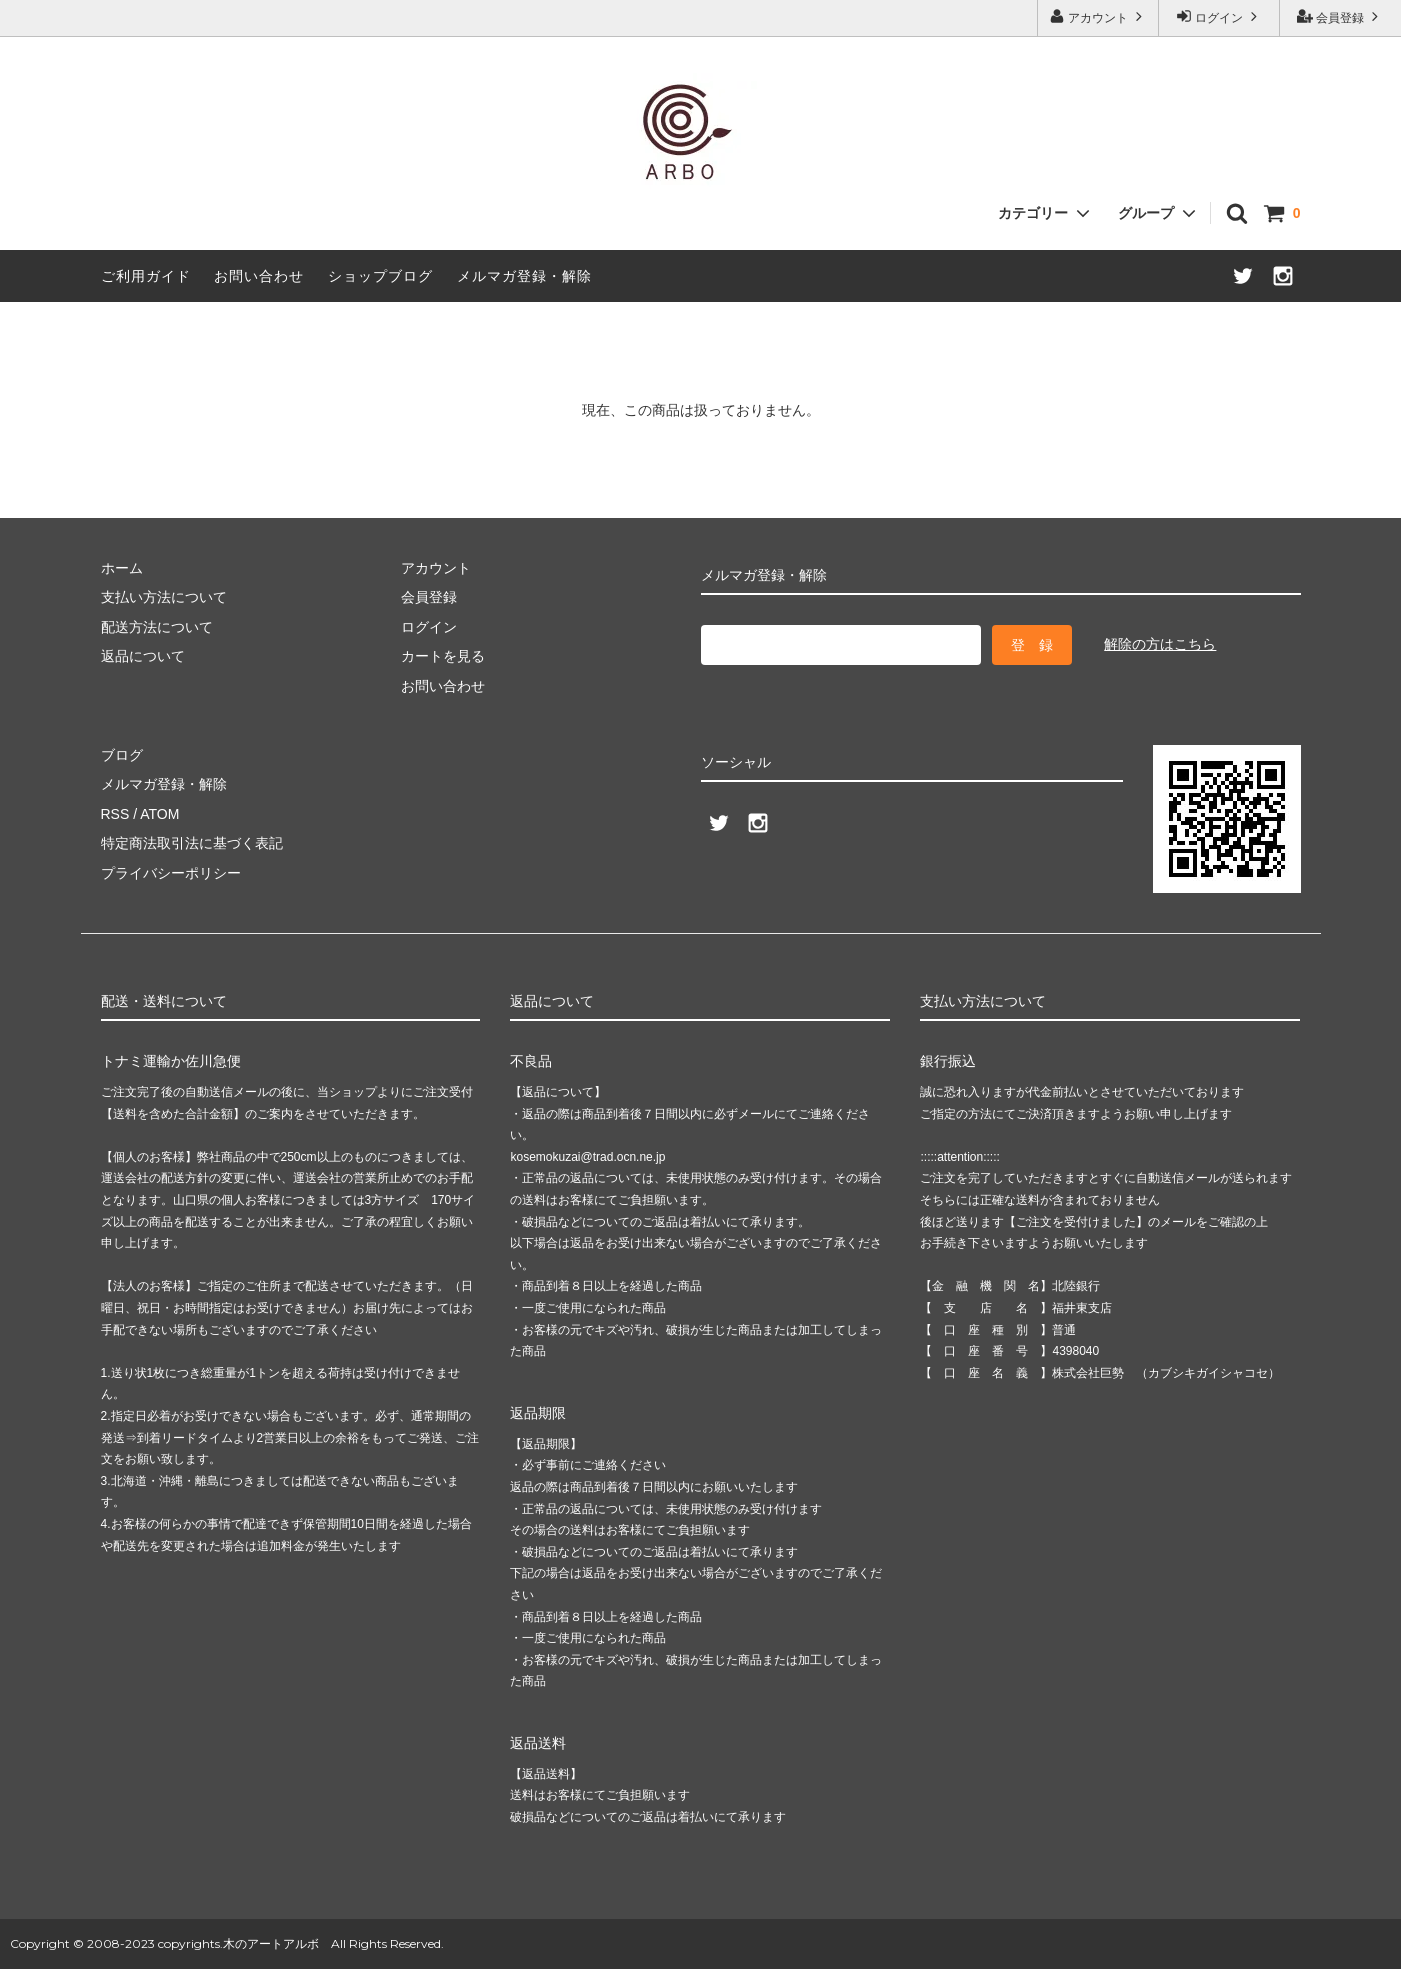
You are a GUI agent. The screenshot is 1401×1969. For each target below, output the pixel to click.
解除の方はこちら (1160, 644)
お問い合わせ (259, 276)
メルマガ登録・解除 (524, 276)
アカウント (1098, 16)
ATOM (159, 814)
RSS (115, 814)
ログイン (1219, 16)
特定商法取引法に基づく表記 (192, 843)
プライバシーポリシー (171, 873)
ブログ (122, 755)
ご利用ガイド (146, 276)
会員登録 (1340, 16)
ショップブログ (380, 276)
